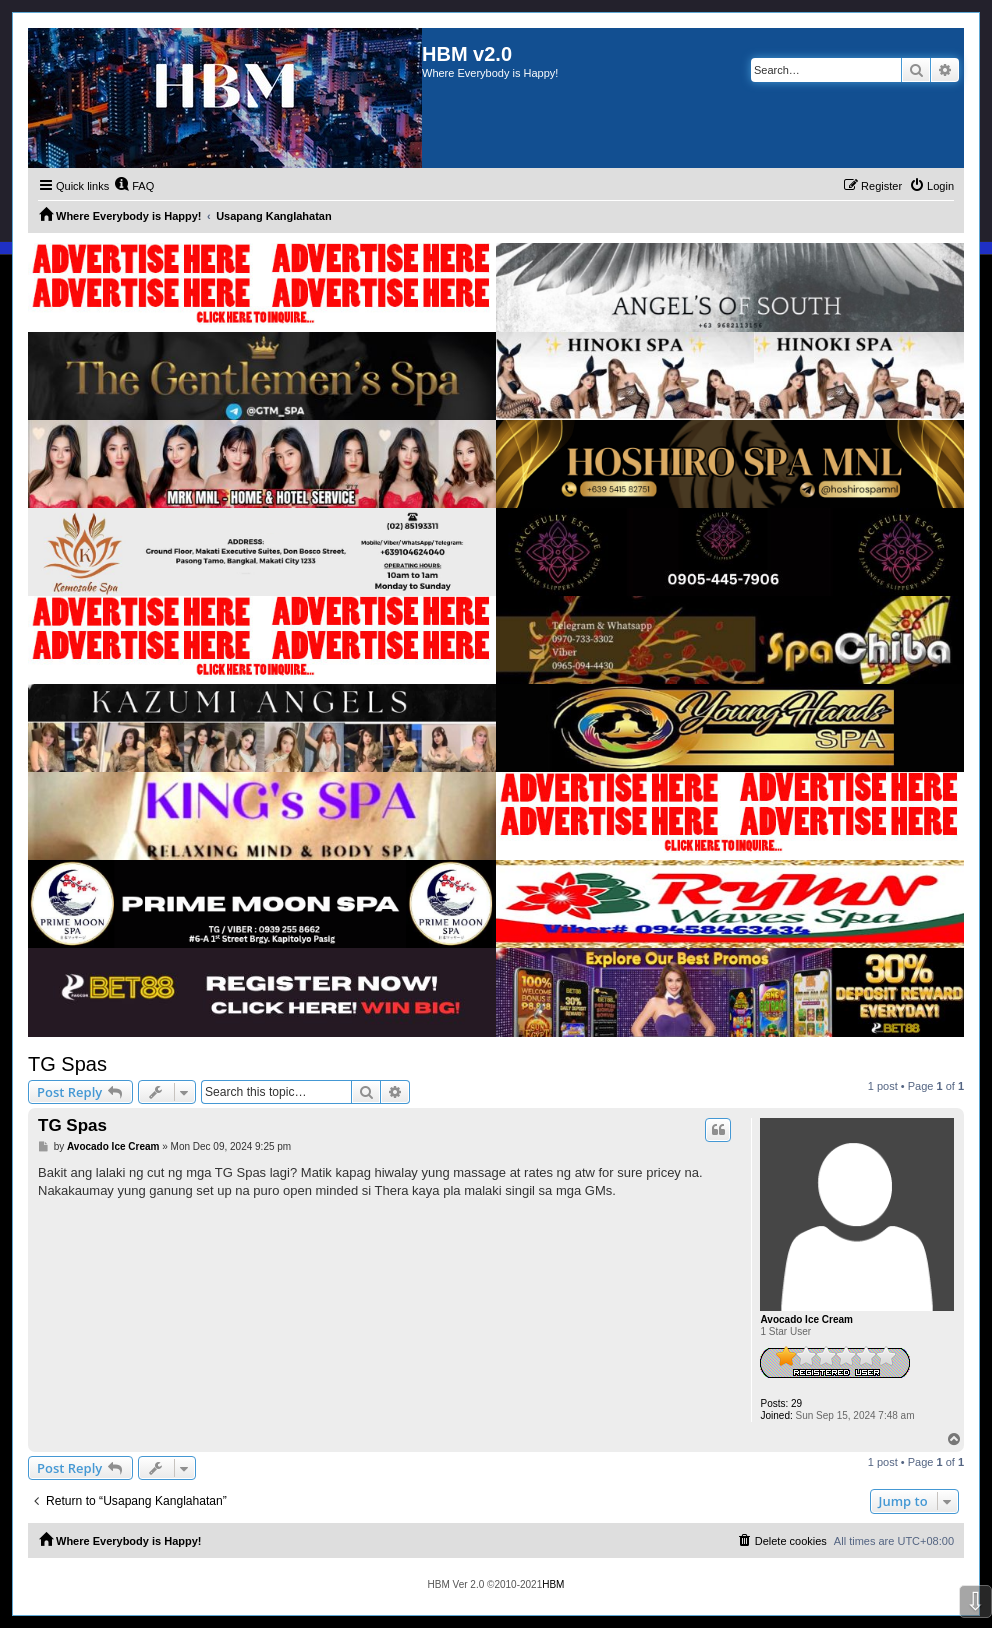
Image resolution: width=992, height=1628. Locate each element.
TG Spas (67, 1064)
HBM (553, 1584)
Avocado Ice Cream (806, 1319)
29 (796, 1403)
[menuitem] (134, 186)
